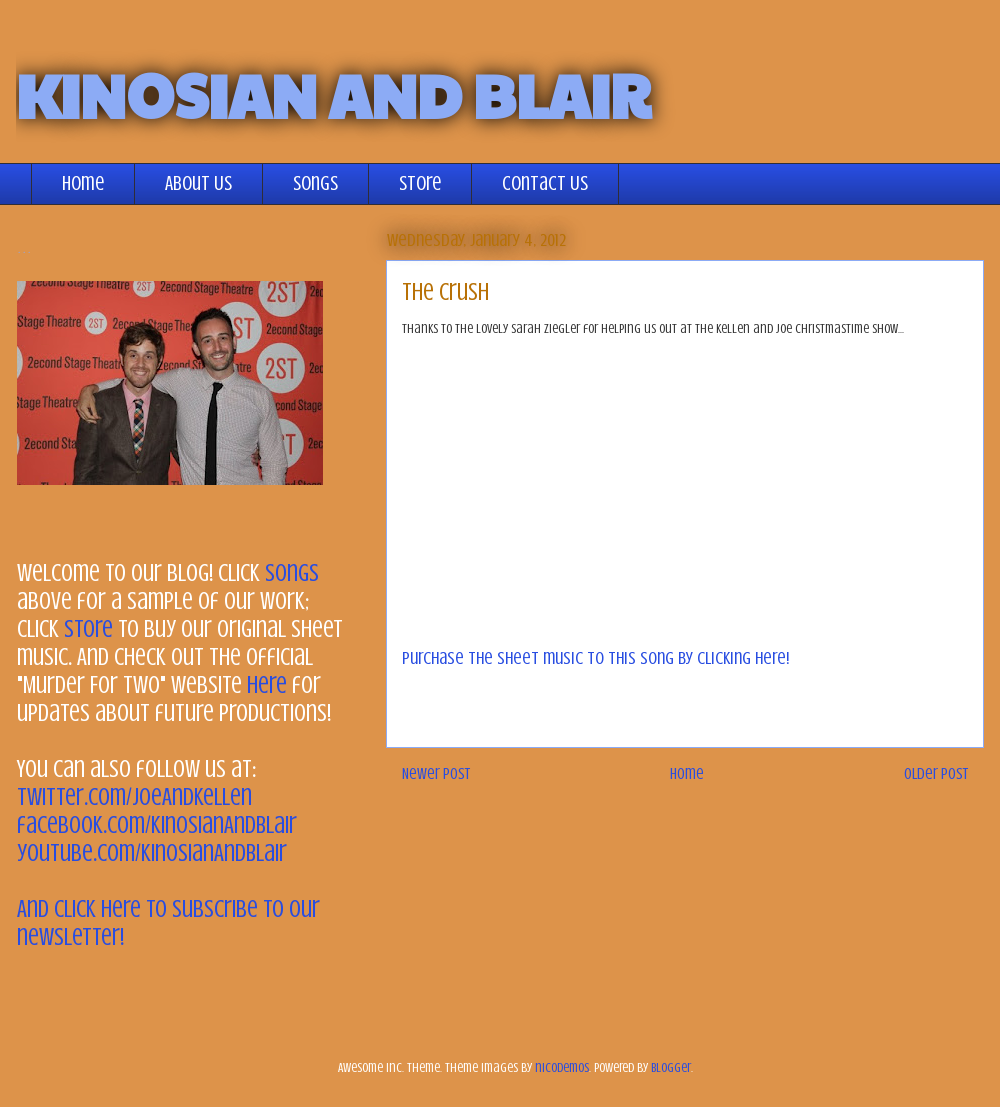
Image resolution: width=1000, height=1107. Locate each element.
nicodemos (562, 1067)
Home (83, 183)
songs (292, 573)
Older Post (936, 774)
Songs (315, 183)
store (88, 629)
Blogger (671, 1067)
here (267, 685)
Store (420, 183)
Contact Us (545, 183)
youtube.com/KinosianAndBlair (152, 853)
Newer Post (436, 774)
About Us (198, 183)
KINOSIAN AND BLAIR (333, 94)
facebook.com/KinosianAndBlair (157, 825)
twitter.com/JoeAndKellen (134, 797)
